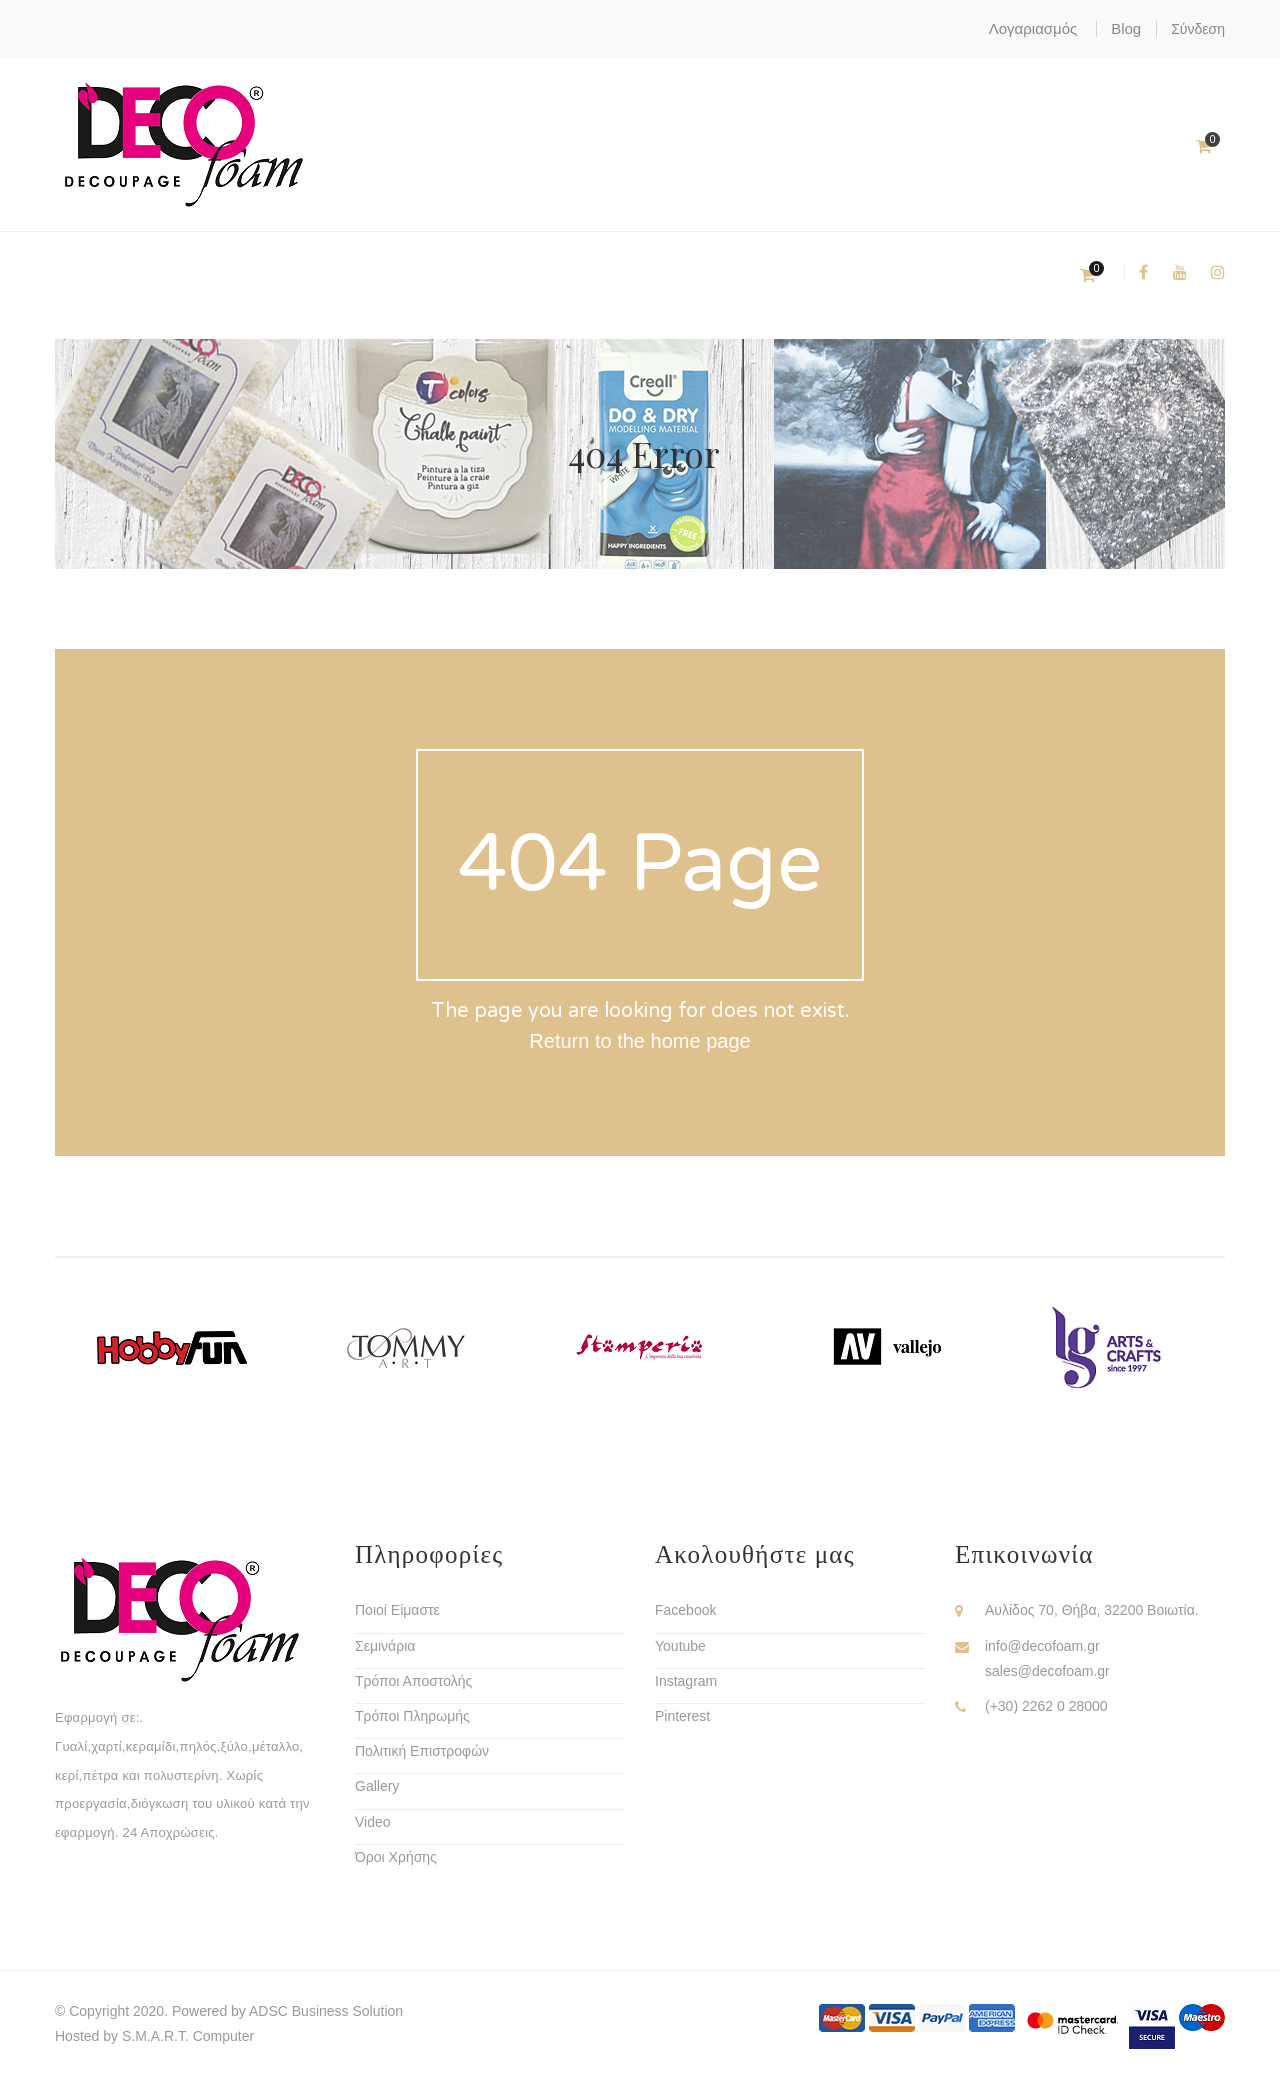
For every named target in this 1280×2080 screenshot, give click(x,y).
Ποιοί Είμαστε (397, 1610)
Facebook (685, 1610)
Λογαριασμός (1033, 28)
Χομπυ (480, 273)
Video (373, 1822)
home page (701, 1041)
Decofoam (368, 273)
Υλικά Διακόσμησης (751, 273)
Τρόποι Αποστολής (413, 1681)
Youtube (680, 1646)
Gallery (377, 1786)
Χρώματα (114, 273)
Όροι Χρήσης (396, 1857)
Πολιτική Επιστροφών (422, 1751)
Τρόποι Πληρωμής (412, 1716)
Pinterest (682, 1716)
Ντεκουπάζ (238, 273)
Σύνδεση (1198, 29)
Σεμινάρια (385, 1646)
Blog (1126, 28)
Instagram (686, 1681)
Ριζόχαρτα (590, 273)
